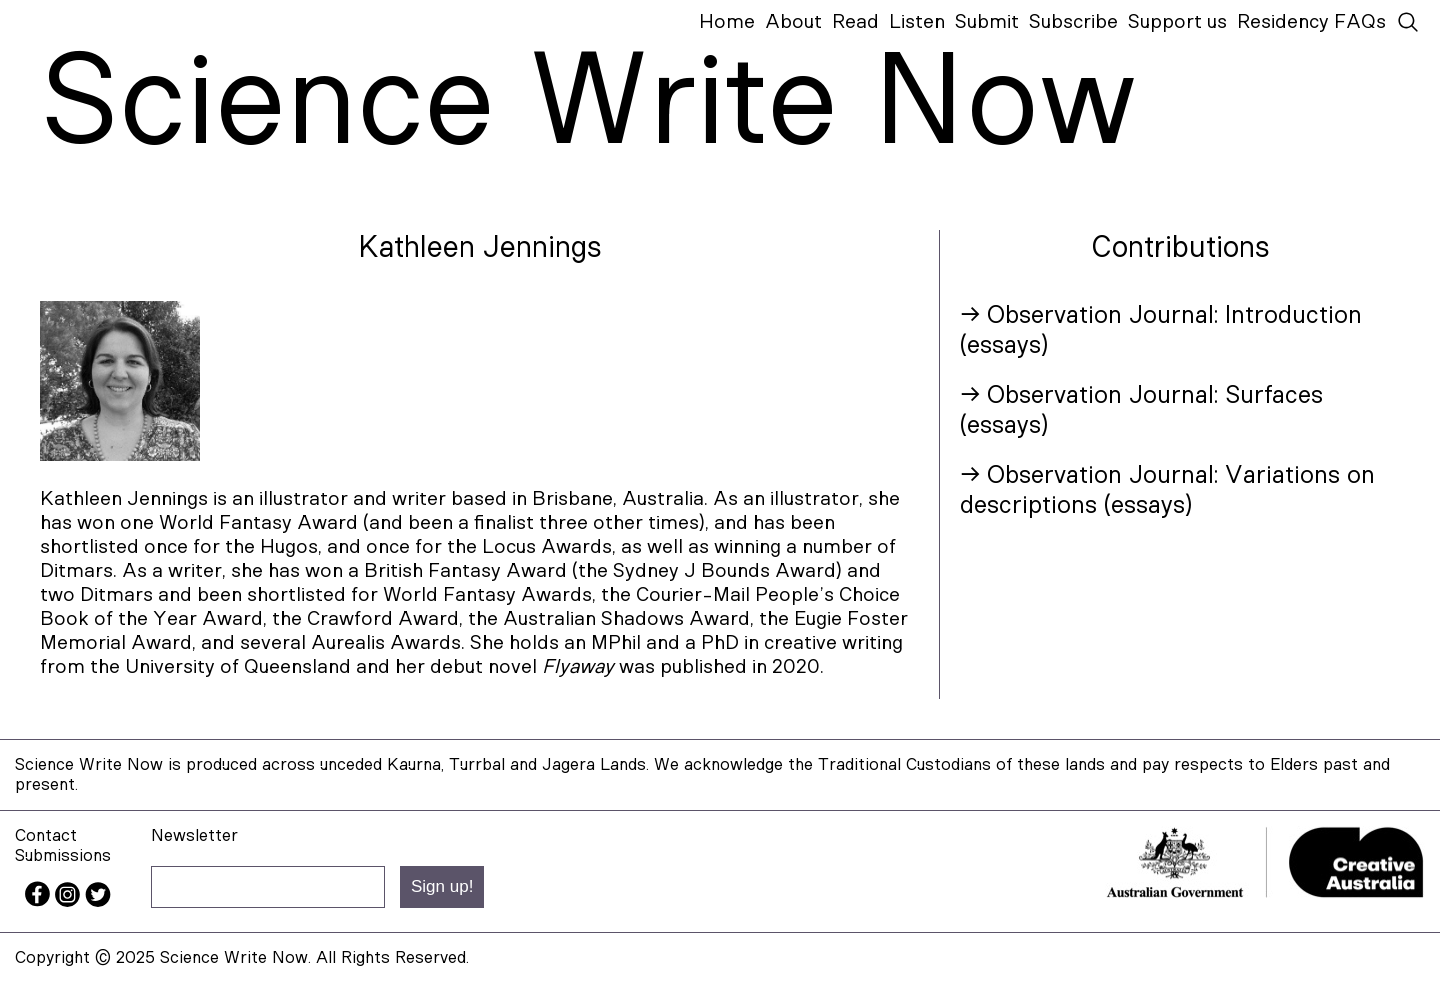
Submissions (63, 855)
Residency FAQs (1311, 22)
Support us (1177, 22)
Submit (987, 22)
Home (727, 22)
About (793, 22)
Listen (917, 22)
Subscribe (1073, 22)
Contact (46, 835)
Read (855, 22)
